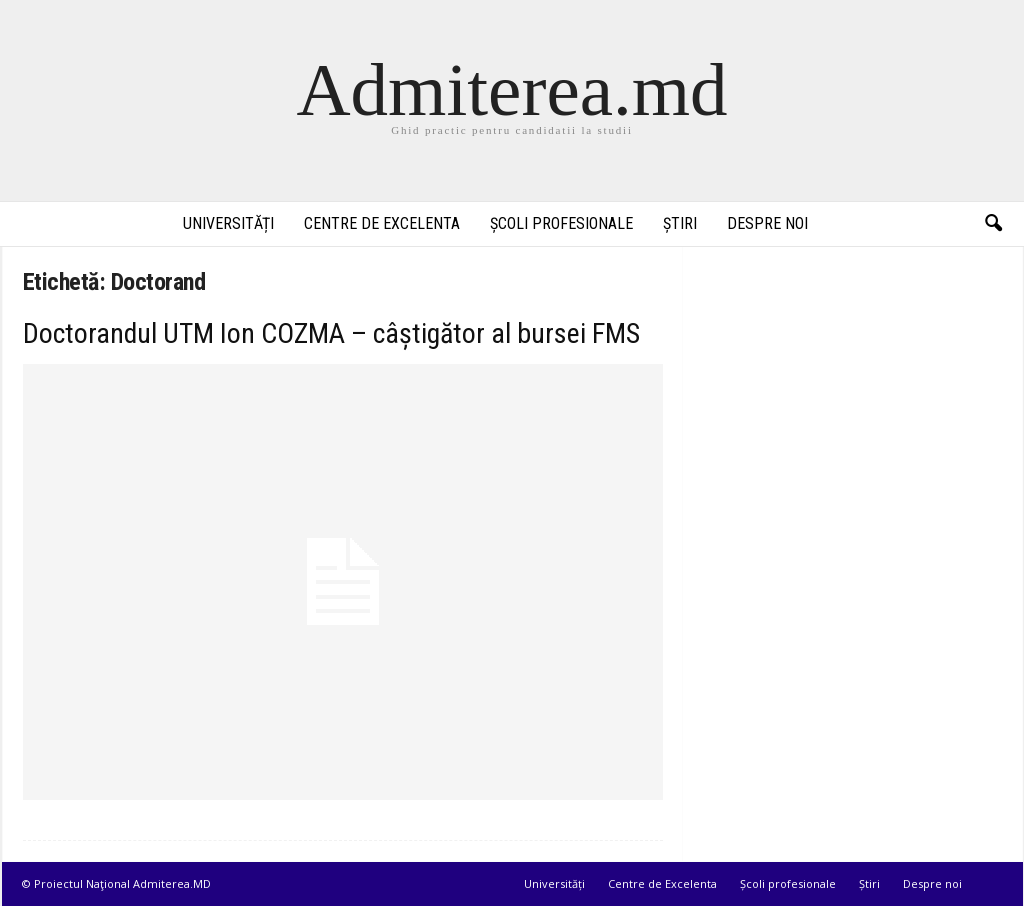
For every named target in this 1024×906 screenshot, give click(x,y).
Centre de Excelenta (382, 223)
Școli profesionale (561, 223)
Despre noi (767, 223)
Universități (228, 223)
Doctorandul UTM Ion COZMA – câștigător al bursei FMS (331, 333)
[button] (993, 224)
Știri (680, 223)
